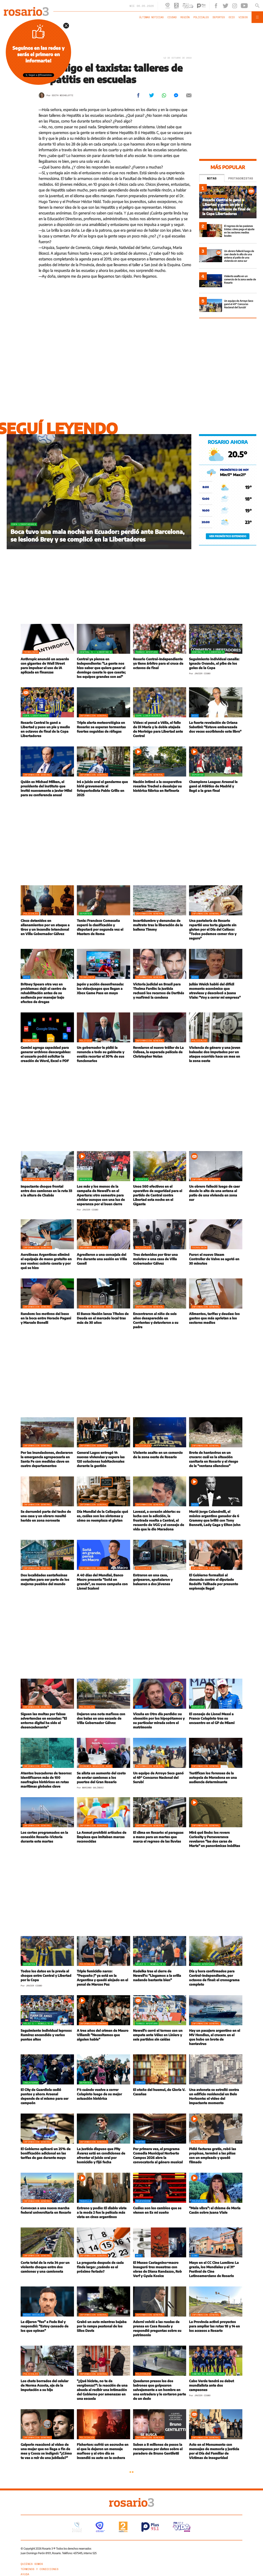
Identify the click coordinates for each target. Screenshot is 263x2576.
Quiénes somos (32, 2564)
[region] (131, 39)
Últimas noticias (151, 17)
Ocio (232, 17)
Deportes (219, 17)
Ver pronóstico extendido (227, 536)
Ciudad (172, 17)
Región (185, 17)
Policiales (201, 17)
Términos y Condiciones (39, 2569)
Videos (243, 17)
